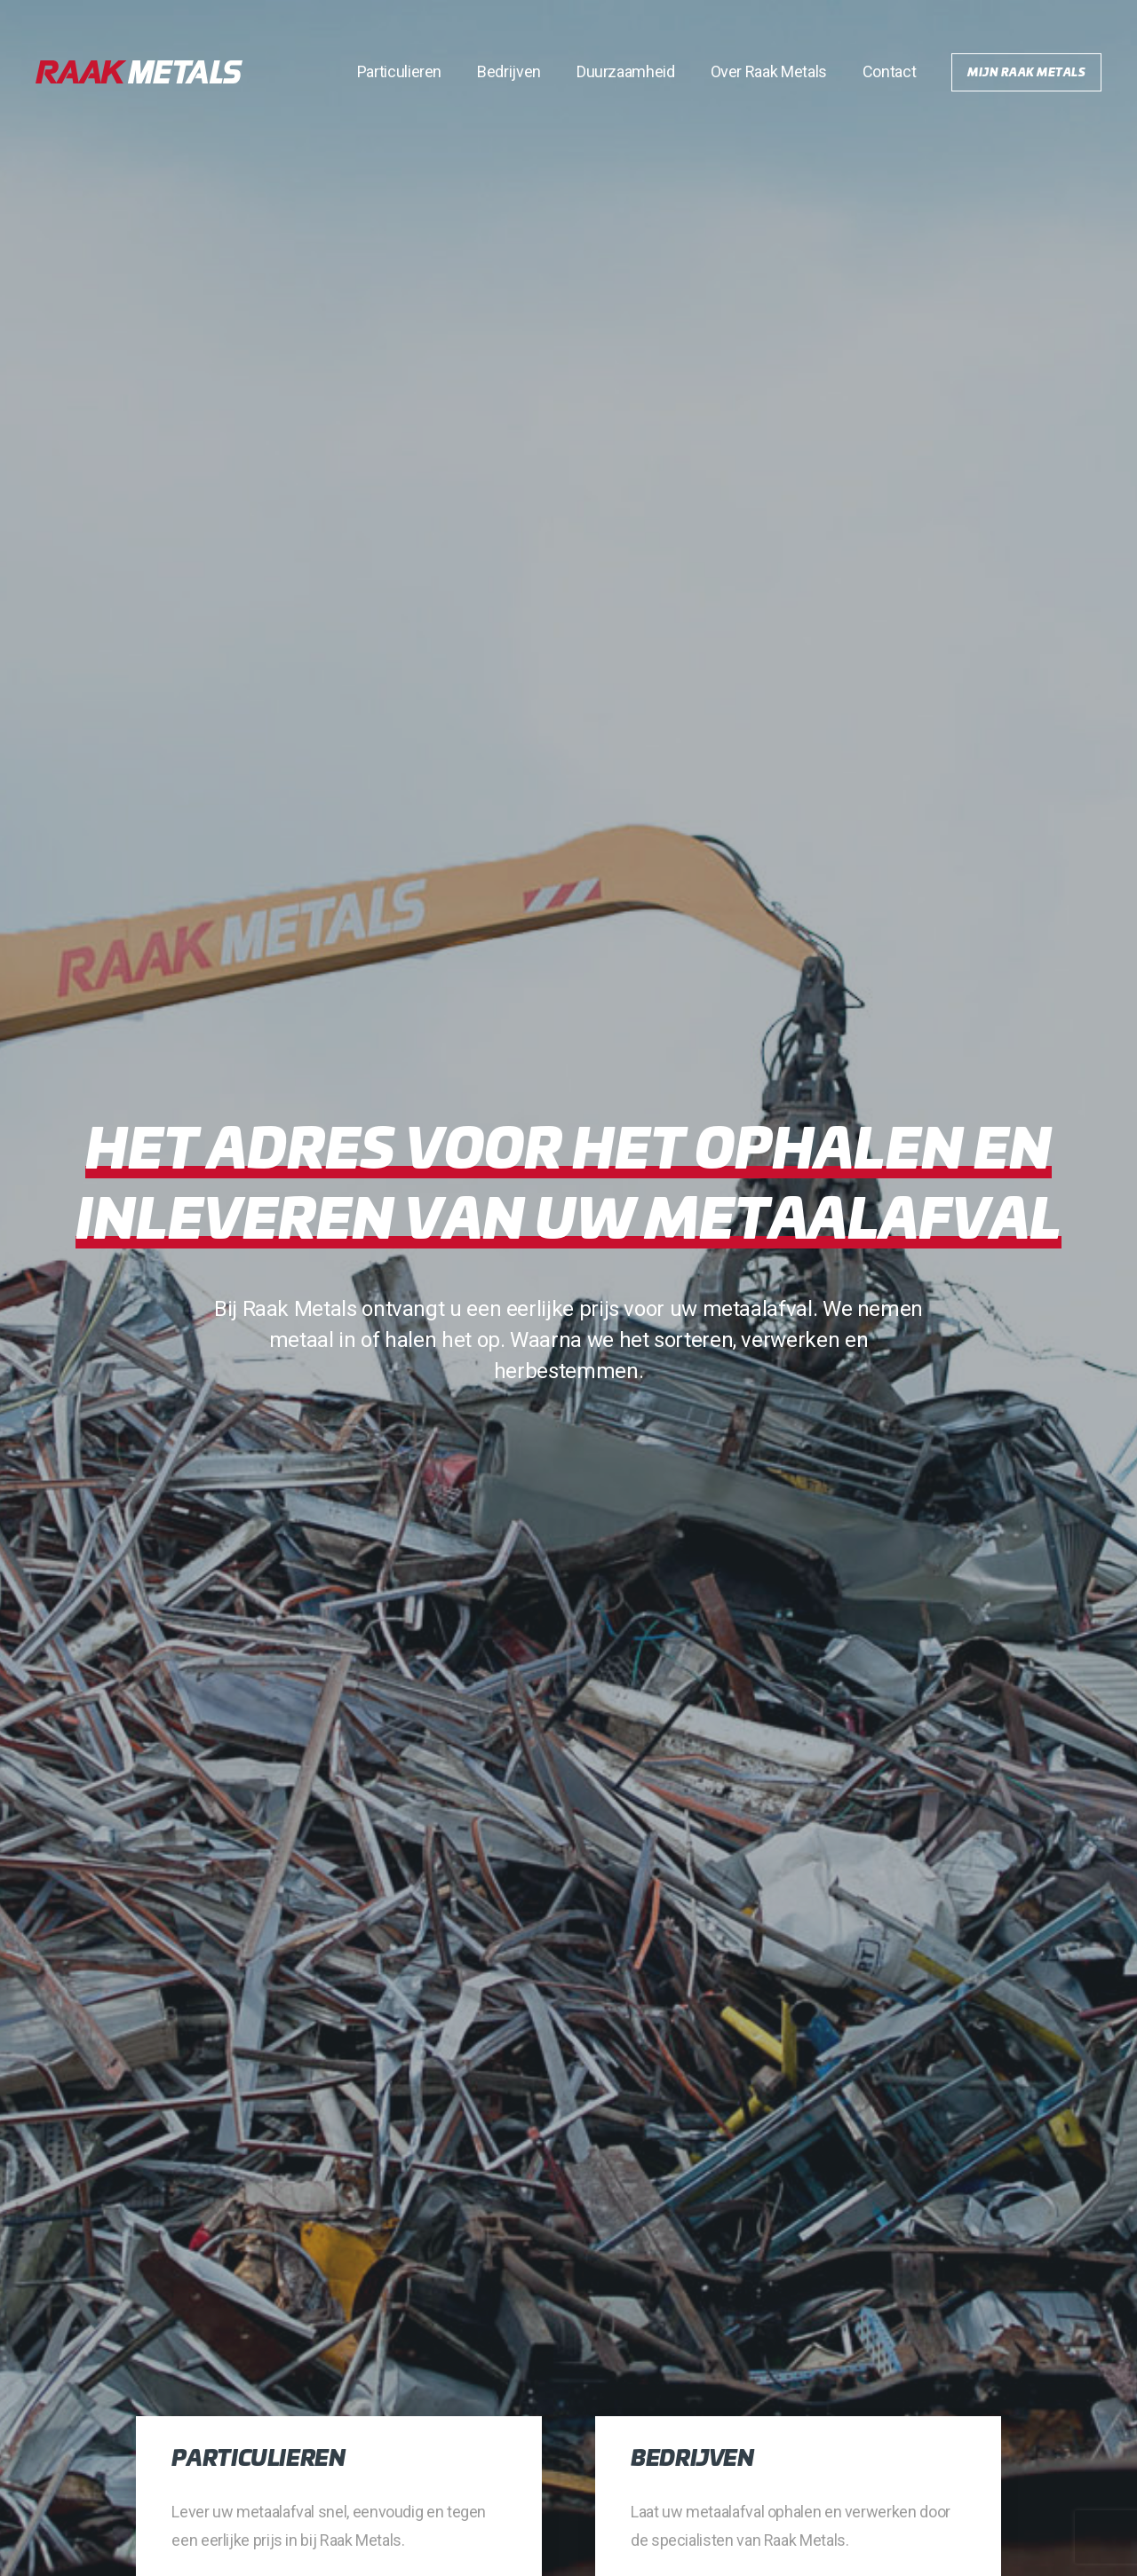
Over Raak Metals (769, 71)
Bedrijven (509, 71)
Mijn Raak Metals (1026, 71)
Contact (889, 71)
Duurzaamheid (625, 71)
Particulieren (399, 71)
